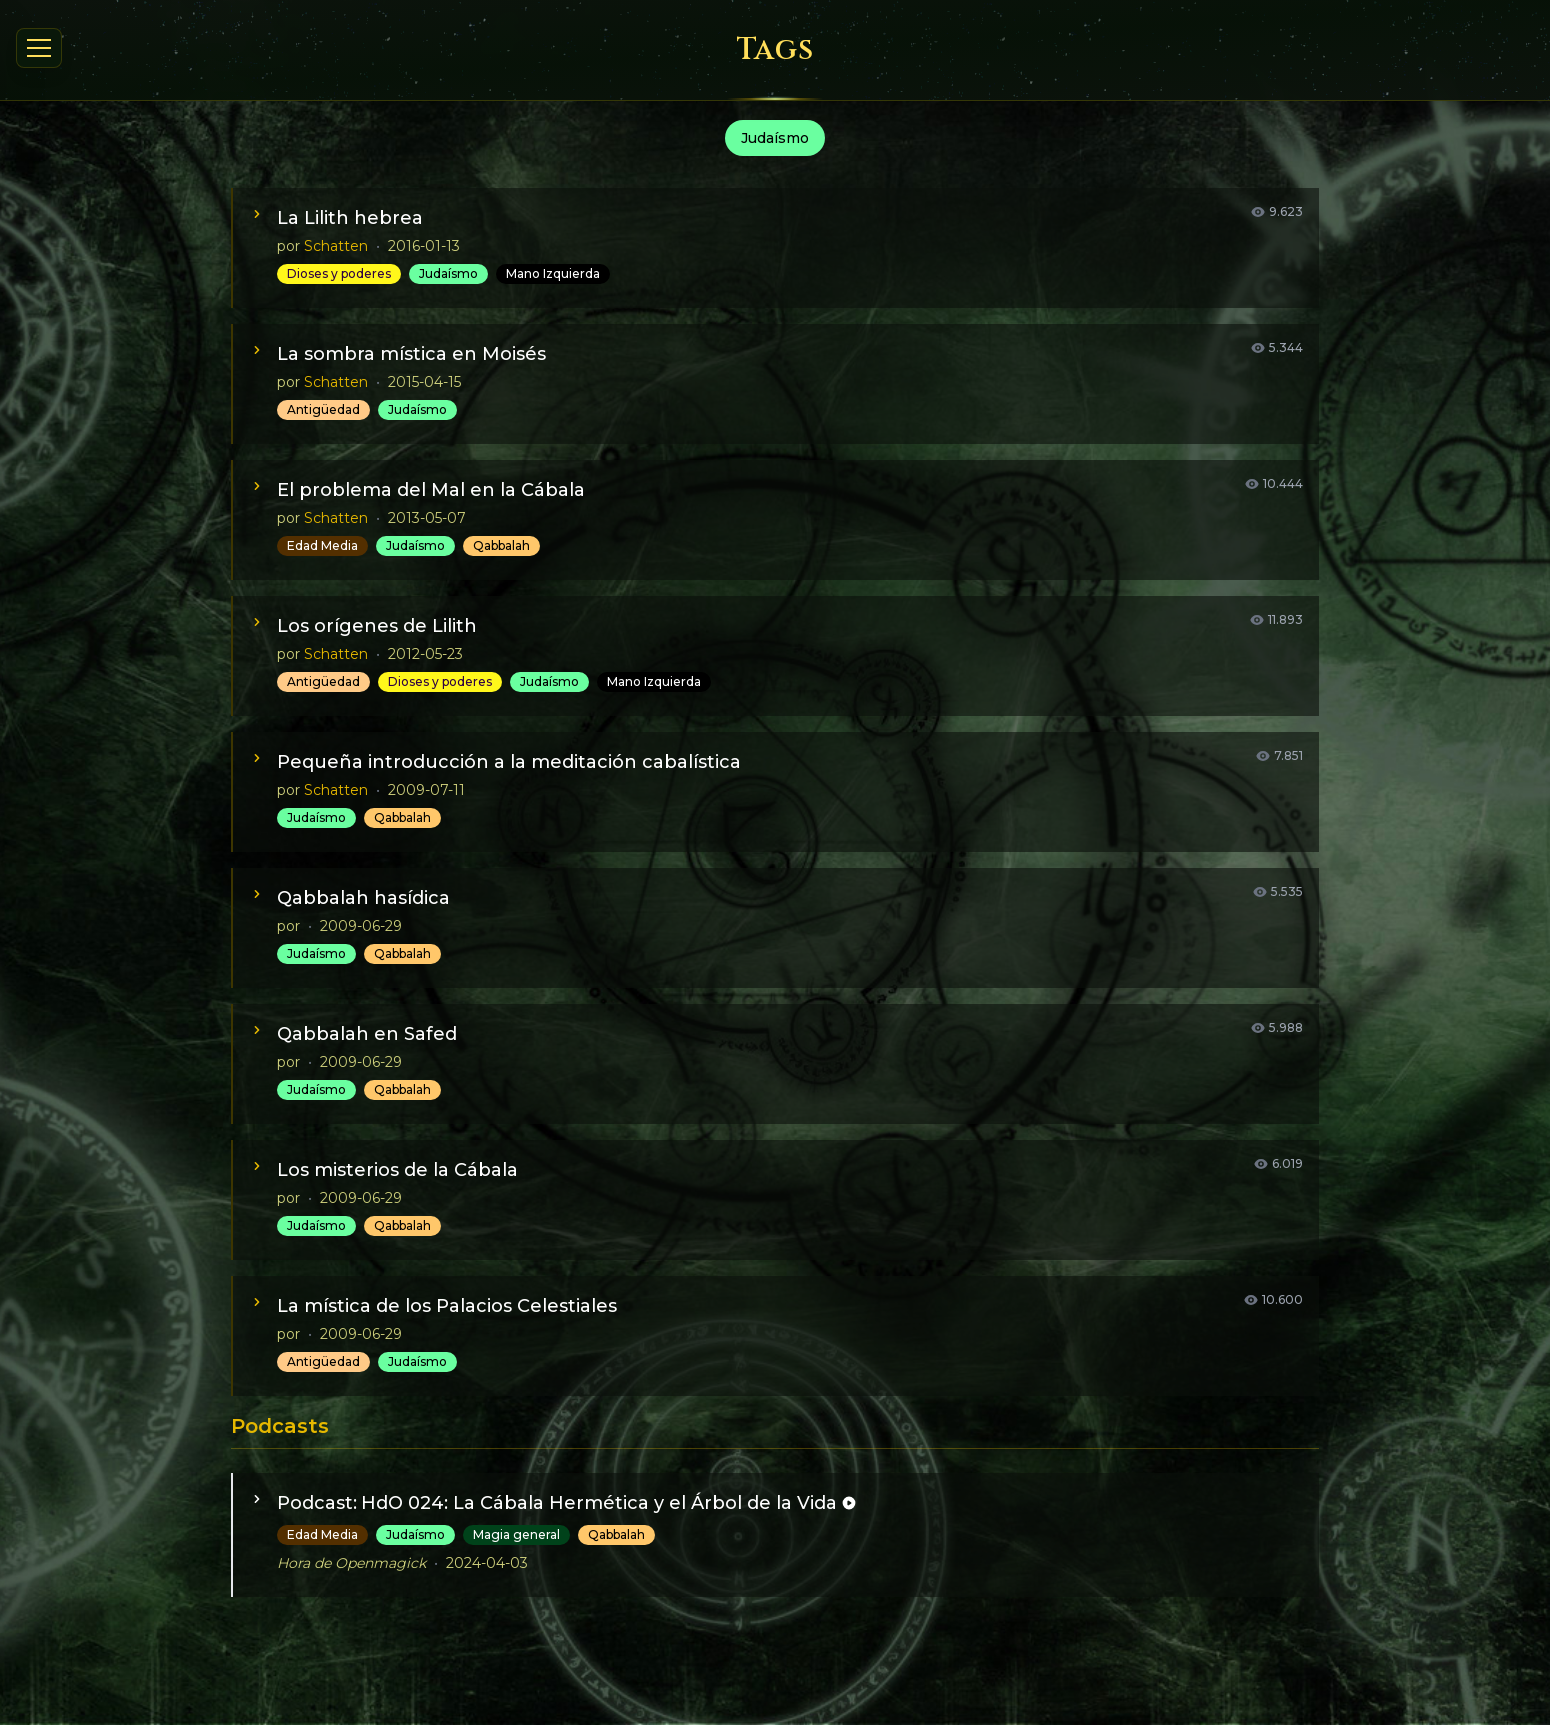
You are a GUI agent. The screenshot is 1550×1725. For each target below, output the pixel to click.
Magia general (516, 1534)
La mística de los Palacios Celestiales (447, 1306)
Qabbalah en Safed (367, 1034)
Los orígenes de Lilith (377, 626)
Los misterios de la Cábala (397, 1170)
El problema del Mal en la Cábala (431, 490)
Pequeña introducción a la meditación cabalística (509, 762)
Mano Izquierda (553, 273)
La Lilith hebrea (350, 218)
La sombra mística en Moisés (411, 354)
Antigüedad (323, 409)
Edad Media (322, 545)
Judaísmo (448, 273)
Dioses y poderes (339, 273)
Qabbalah (501, 545)
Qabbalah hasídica (363, 898)
